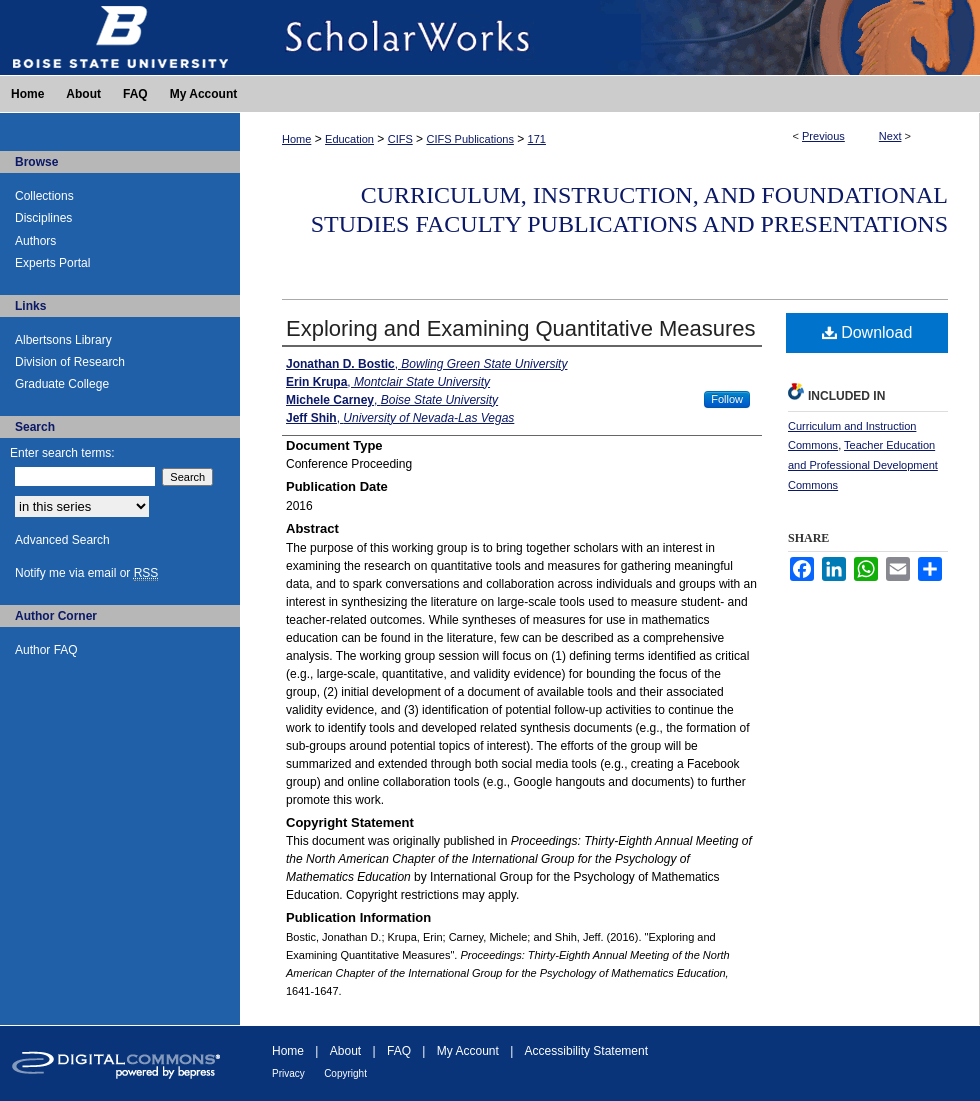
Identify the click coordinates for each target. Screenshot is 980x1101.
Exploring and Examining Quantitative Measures (521, 328)
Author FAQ (46, 650)
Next (890, 136)
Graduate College (62, 384)
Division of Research (70, 362)
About (345, 1051)
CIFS (400, 139)
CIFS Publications (469, 139)
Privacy (288, 1073)
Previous (823, 136)
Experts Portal (52, 263)
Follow (727, 399)
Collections (44, 196)
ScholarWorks (610, 37)
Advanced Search (62, 540)
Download (867, 332)
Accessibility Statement (586, 1051)
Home (296, 139)
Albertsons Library (63, 340)
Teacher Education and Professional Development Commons (863, 465)
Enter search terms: (62, 453)
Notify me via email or (86, 573)
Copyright (345, 1073)
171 (537, 139)
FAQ (399, 1051)
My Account (468, 1051)
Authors (35, 241)
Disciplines (43, 218)
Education (349, 139)
